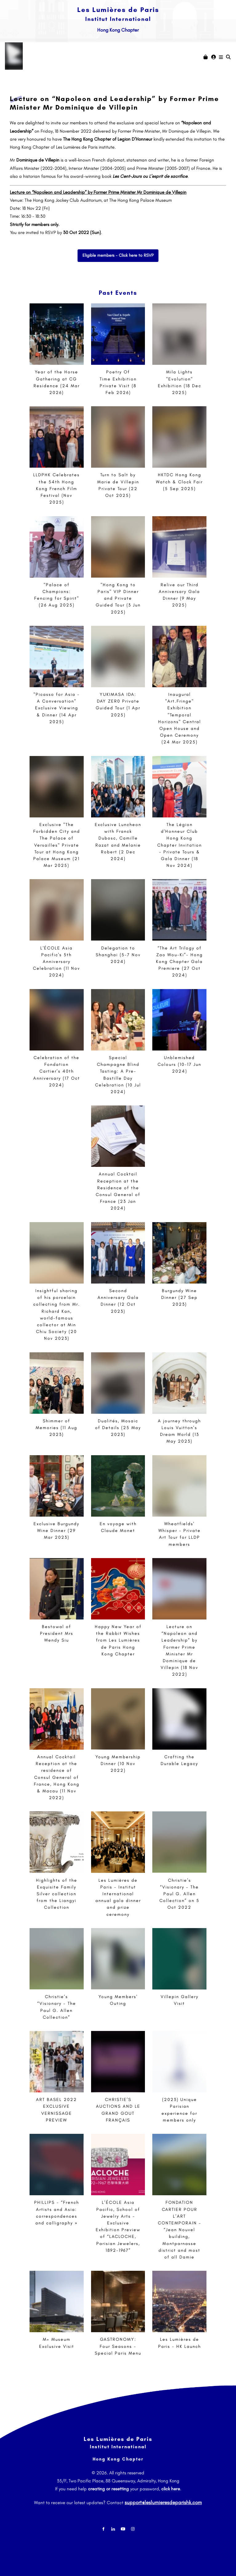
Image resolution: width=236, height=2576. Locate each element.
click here (170, 2489)
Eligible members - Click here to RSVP (118, 253)
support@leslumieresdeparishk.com (163, 2501)
